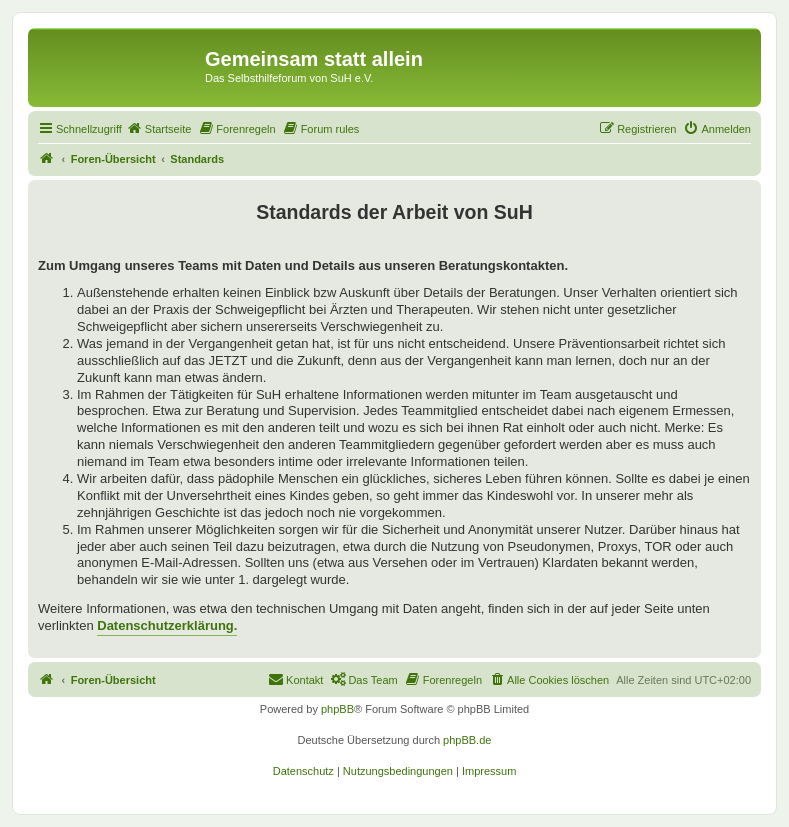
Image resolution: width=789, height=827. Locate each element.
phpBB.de (467, 740)
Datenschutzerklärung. (167, 625)
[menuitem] (159, 129)
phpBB (337, 709)
